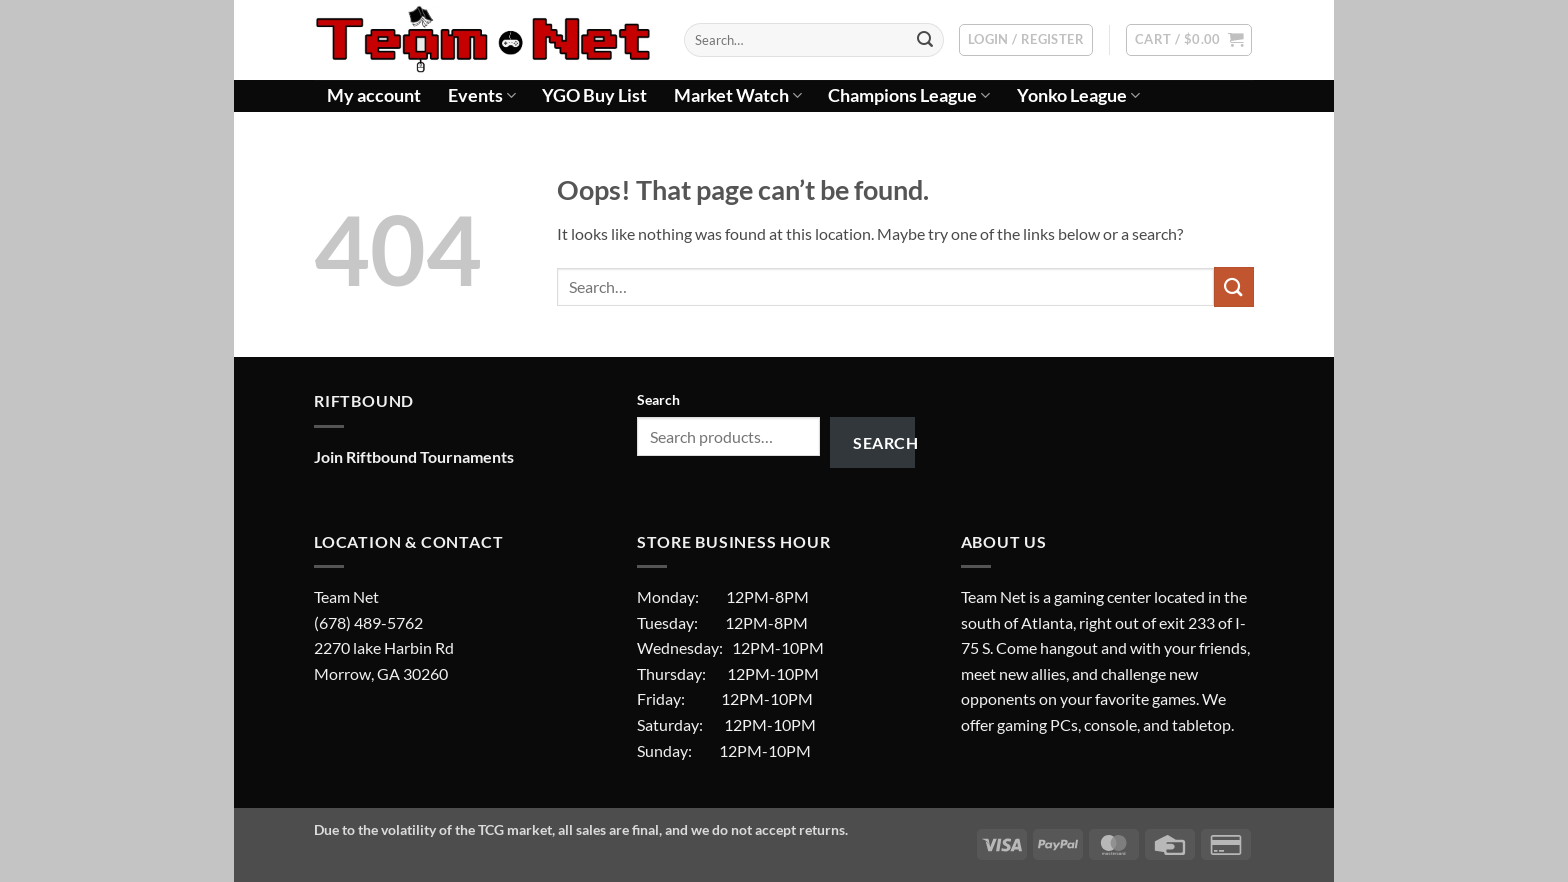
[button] (1026, 40)
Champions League (909, 95)
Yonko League (1078, 95)
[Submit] (925, 40)
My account (374, 95)
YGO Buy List (594, 95)
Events (482, 95)
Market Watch (738, 95)
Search (658, 399)
